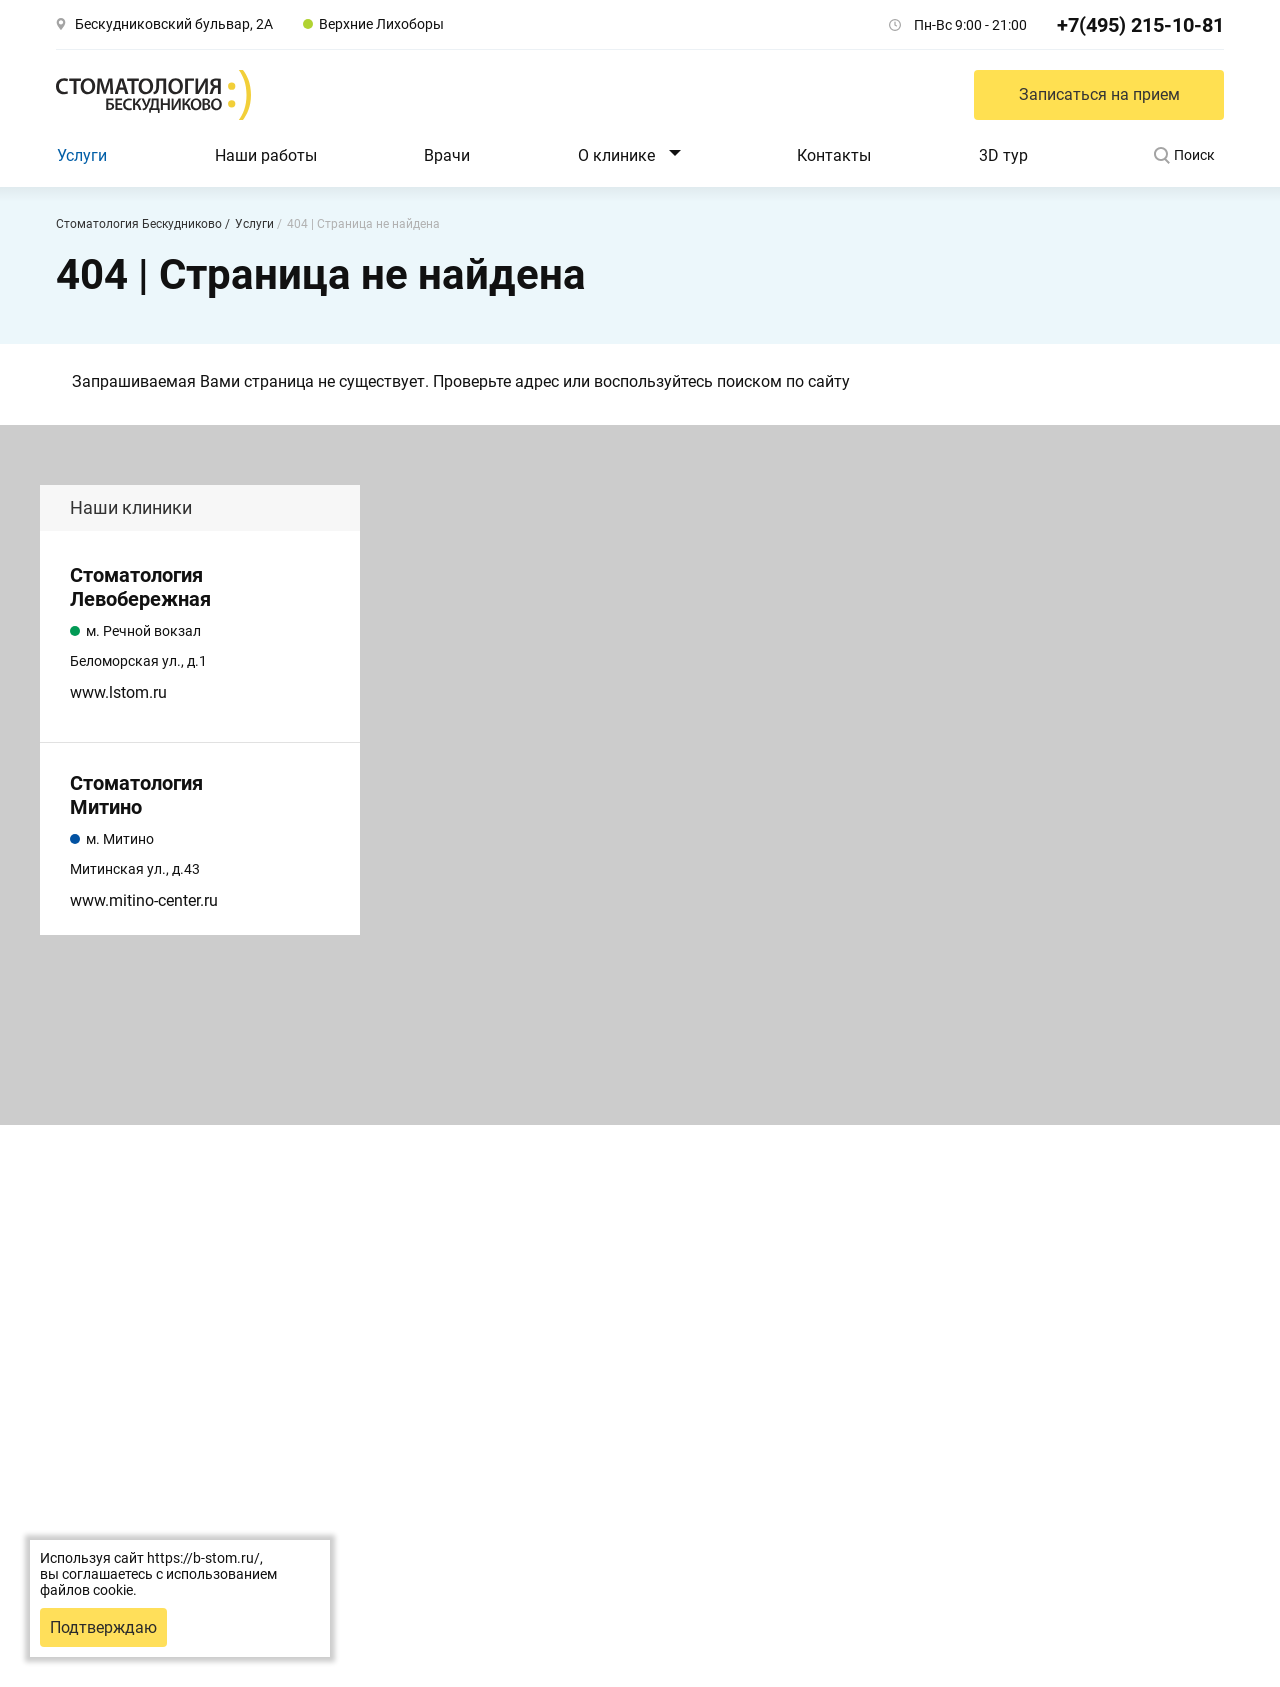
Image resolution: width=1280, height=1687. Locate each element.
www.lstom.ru (118, 692)
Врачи (447, 155)
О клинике (616, 155)
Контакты (834, 155)
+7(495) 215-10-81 (1140, 25)
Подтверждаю (103, 1627)
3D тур (1003, 155)
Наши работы (266, 155)
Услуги (82, 155)
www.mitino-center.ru (144, 900)
